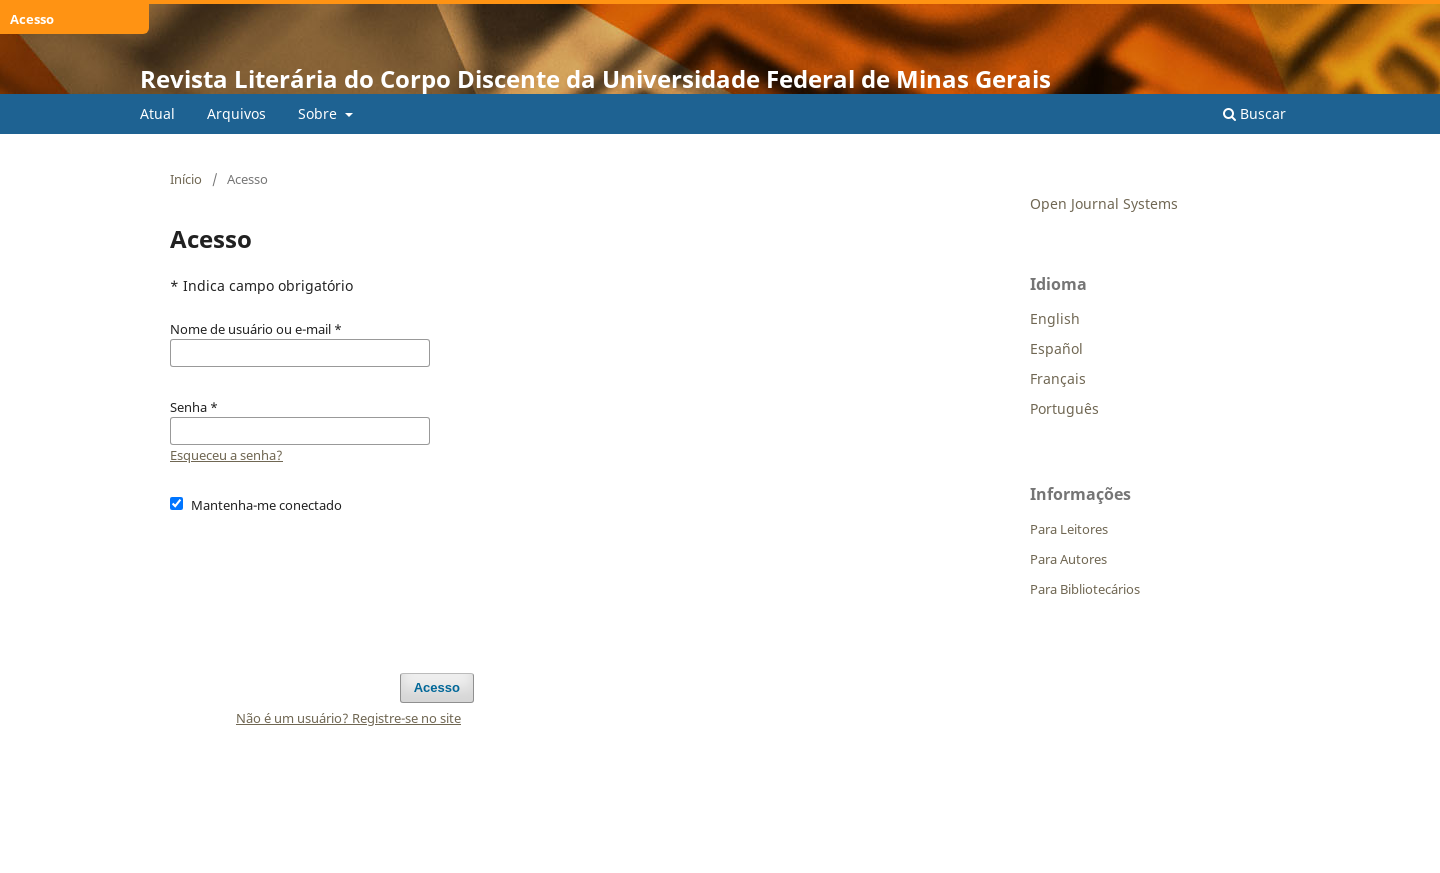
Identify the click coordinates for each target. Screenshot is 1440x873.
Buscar (1254, 113)
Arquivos (236, 113)
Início (186, 179)
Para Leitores (1069, 529)
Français (1058, 378)
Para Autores (1068, 559)
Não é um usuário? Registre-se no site (348, 718)
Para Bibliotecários (1085, 589)
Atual (157, 113)
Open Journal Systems (1104, 203)
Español (1056, 348)
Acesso (437, 687)
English (1055, 318)
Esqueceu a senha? (226, 455)
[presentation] (322, 584)
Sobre (319, 113)
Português (1064, 408)
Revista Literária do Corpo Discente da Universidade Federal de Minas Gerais (595, 78)
